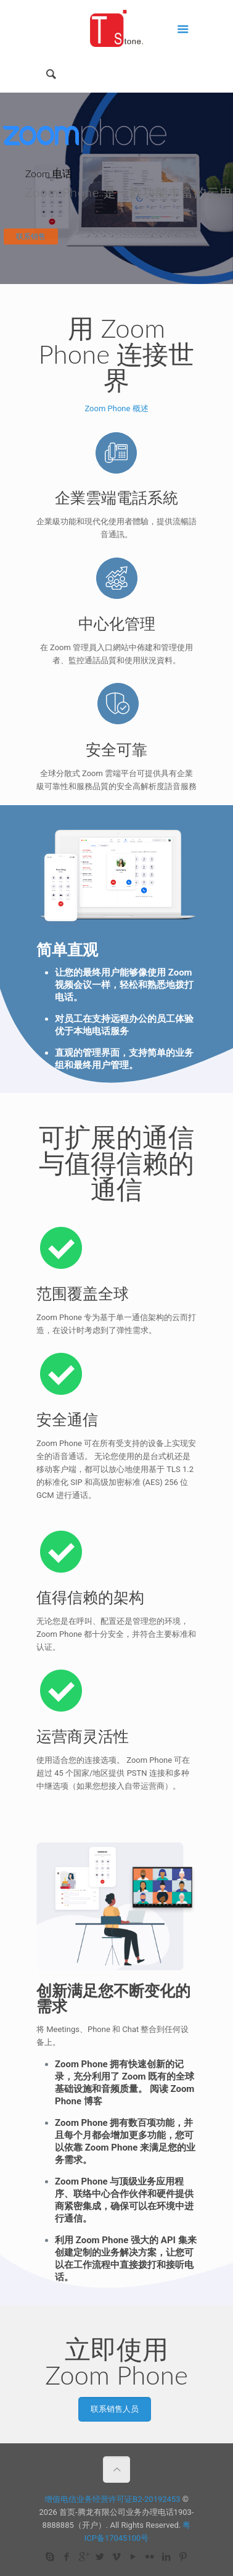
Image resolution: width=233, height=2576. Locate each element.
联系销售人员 (115, 2409)
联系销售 (31, 236)
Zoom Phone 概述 (116, 408)
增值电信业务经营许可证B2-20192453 (112, 2499)
